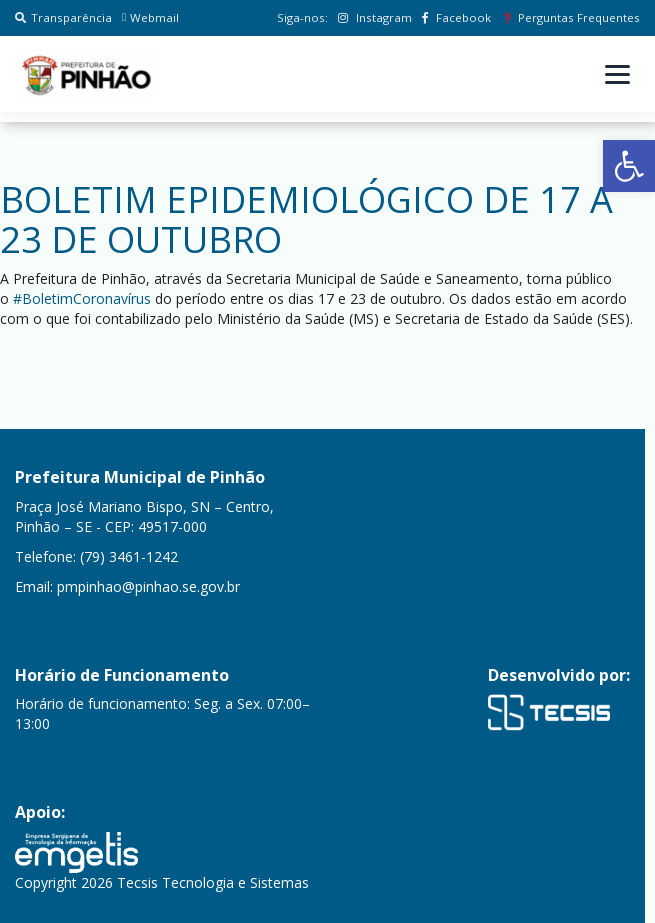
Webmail (150, 17)
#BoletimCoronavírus (82, 298)
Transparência (63, 17)
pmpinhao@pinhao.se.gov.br (148, 586)
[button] (629, 166)
